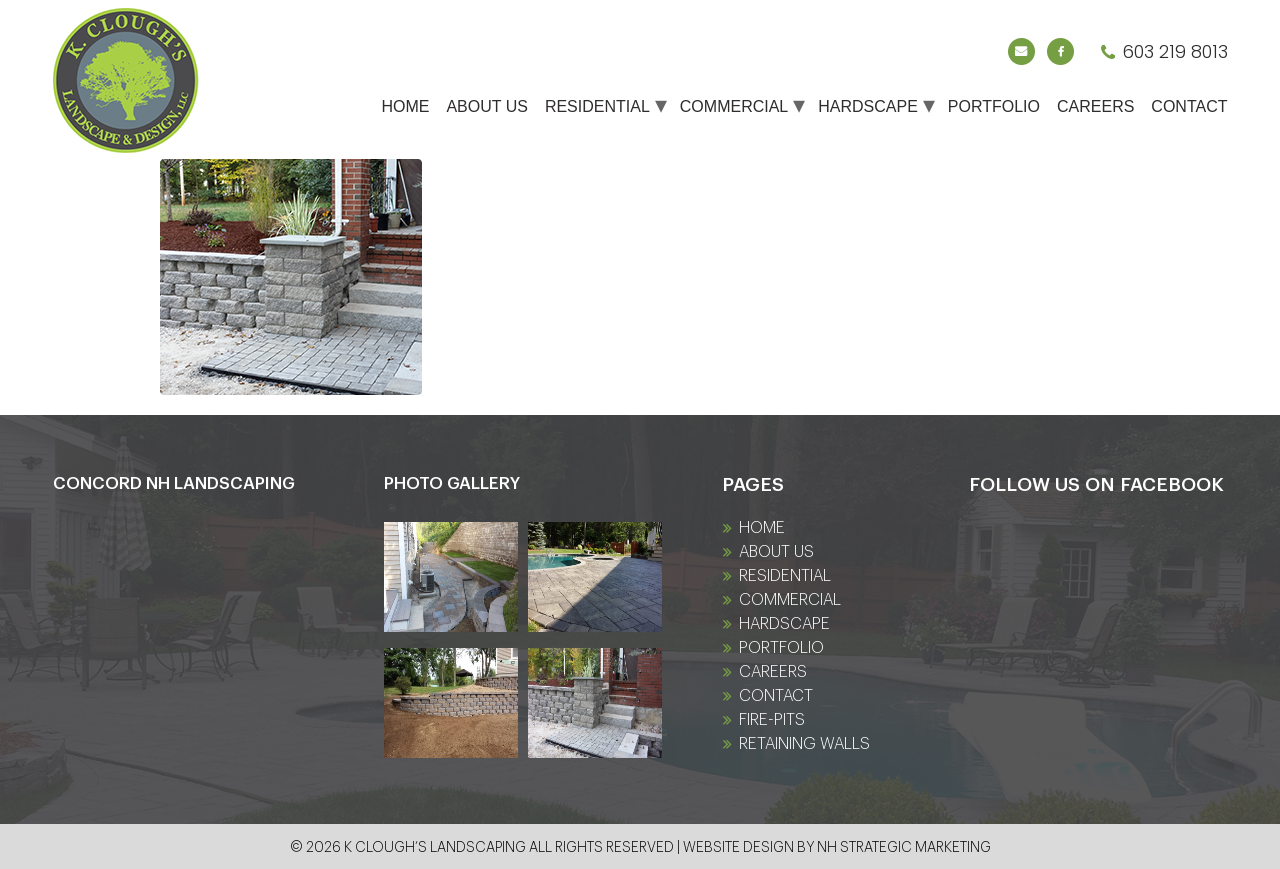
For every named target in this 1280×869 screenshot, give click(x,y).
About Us (487, 106)
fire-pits (772, 720)
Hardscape (868, 106)
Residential (597, 106)
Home (405, 106)
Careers (1095, 106)
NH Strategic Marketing (904, 848)
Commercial (734, 106)
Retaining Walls (804, 744)
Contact (1189, 106)
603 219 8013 (1175, 51)
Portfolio (994, 106)
